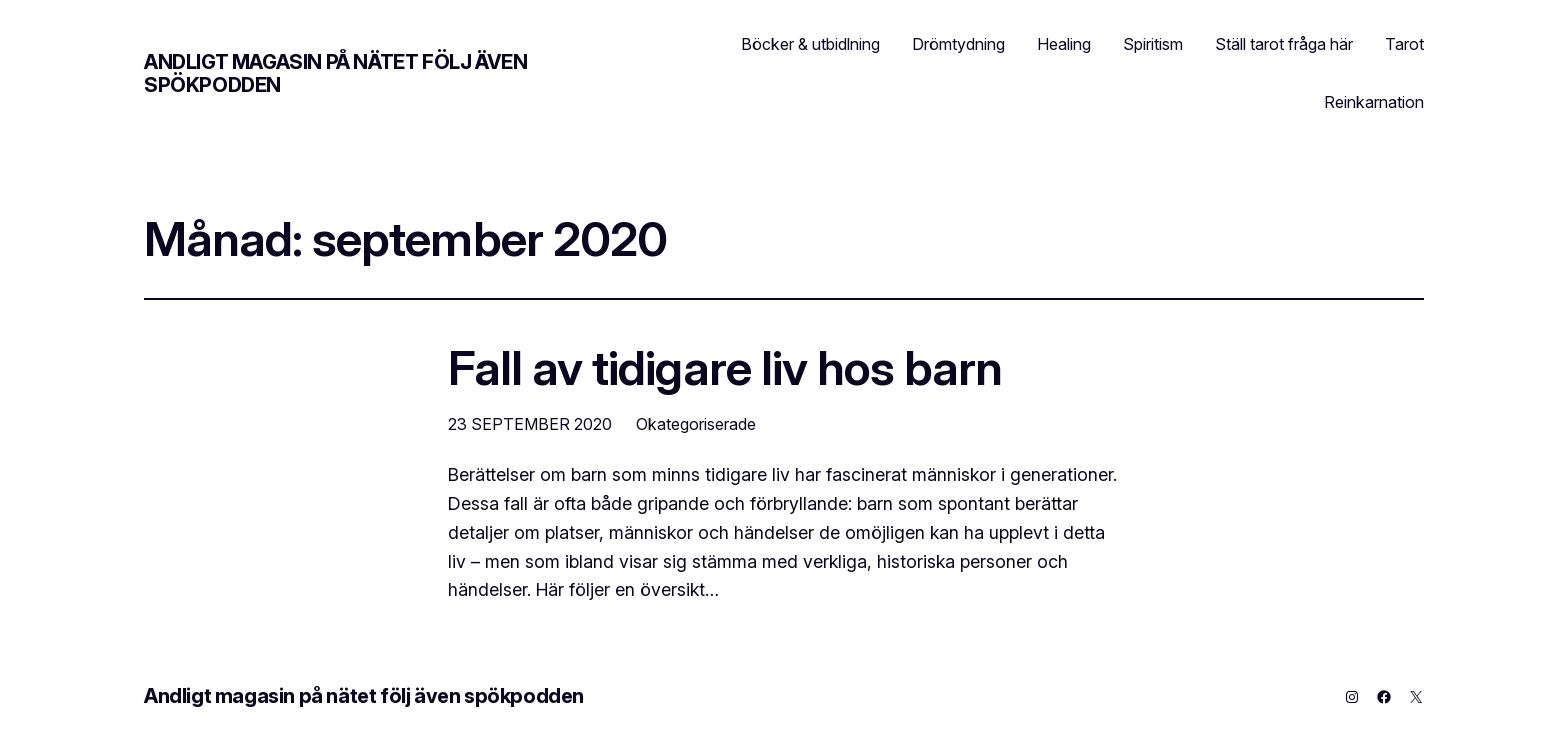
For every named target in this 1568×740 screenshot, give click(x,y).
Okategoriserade (696, 424)
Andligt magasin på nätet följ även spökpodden (335, 73)
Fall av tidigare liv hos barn (725, 367)
